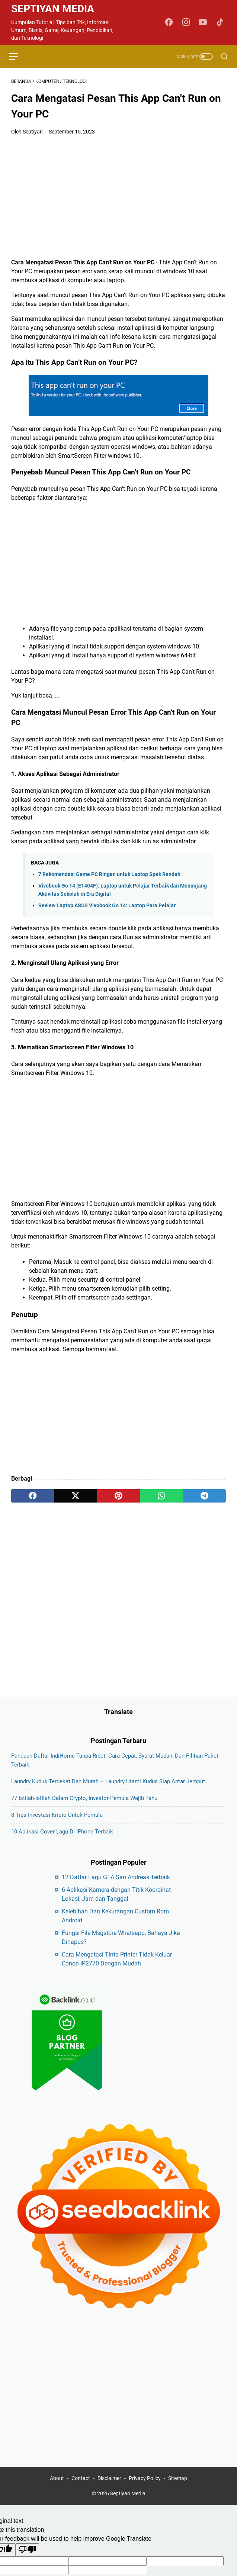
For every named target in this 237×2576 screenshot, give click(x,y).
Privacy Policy (145, 2489)
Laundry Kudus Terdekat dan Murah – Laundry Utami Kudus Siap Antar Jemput (108, 1790)
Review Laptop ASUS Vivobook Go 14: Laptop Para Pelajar (107, 907)
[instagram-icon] (187, 22)
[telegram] (204, 1497)
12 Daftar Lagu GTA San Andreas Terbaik (116, 1886)
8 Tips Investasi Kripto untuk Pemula (57, 1824)
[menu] (20, 56)
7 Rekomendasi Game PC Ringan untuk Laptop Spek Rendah (109, 875)
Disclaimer (109, 2489)
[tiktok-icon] (220, 22)
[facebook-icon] (170, 22)
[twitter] (75, 1497)
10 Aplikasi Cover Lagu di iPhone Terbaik (62, 1841)
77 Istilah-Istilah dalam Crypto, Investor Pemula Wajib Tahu (84, 1807)
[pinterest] (118, 1497)
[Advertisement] (118, 198)
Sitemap (177, 2489)
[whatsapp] (161, 1497)
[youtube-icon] (204, 22)
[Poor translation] (27, 2560)
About (57, 2489)
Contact (80, 2489)
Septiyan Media (52, 9)
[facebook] (32, 1497)
